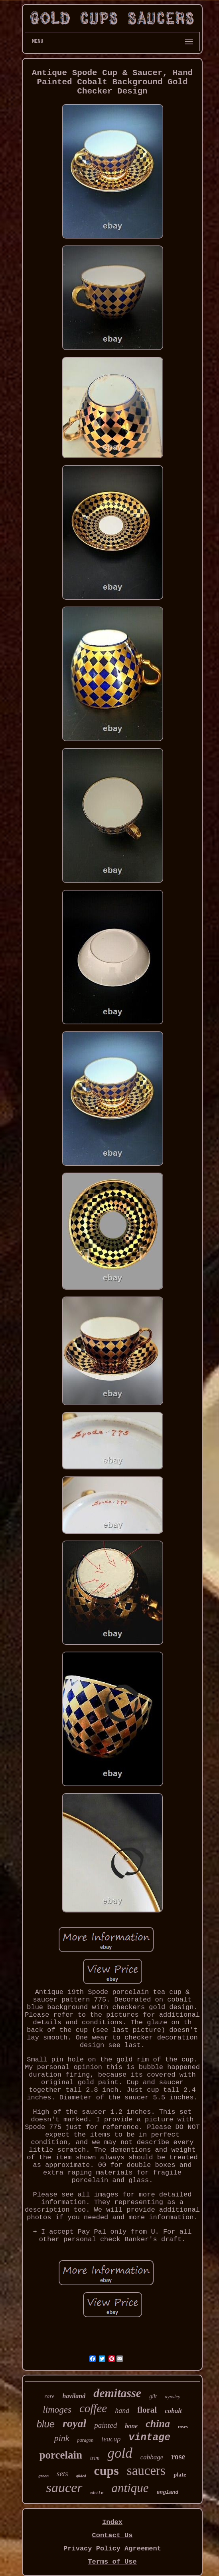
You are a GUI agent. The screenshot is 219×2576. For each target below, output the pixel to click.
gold (119, 2453)
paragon (85, 2440)
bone (131, 2426)
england (168, 2492)
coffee (93, 2408)
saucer (64, 2487)
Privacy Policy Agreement (112, 2548)
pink (61, 2438)
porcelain (61, 2455)
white (97, 2493)
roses (183, 2426)
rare (49, 2396)
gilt (153, 2396)
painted (105, 2425)
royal (74, 2423)
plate (180, 2474)
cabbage (152, 2457)
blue (46, 2424)
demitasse (117, 2392)
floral (147, 2410)
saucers (146, 2470)
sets (62, 2473)
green (43, 2475)
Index (112, 2522)
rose (178, 2456)
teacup (110, 2439)
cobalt (173, 2411)
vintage (149, 2437)
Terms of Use (112, 2562)
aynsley (172, 2396)
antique (130, 2488)
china (158, 2423)
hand (122, 2411)
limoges (57, 2410)
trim (94, 2458)
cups (106, 2470)
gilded (81, 2476)
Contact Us (112, 2535)
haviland (73, 2396)
